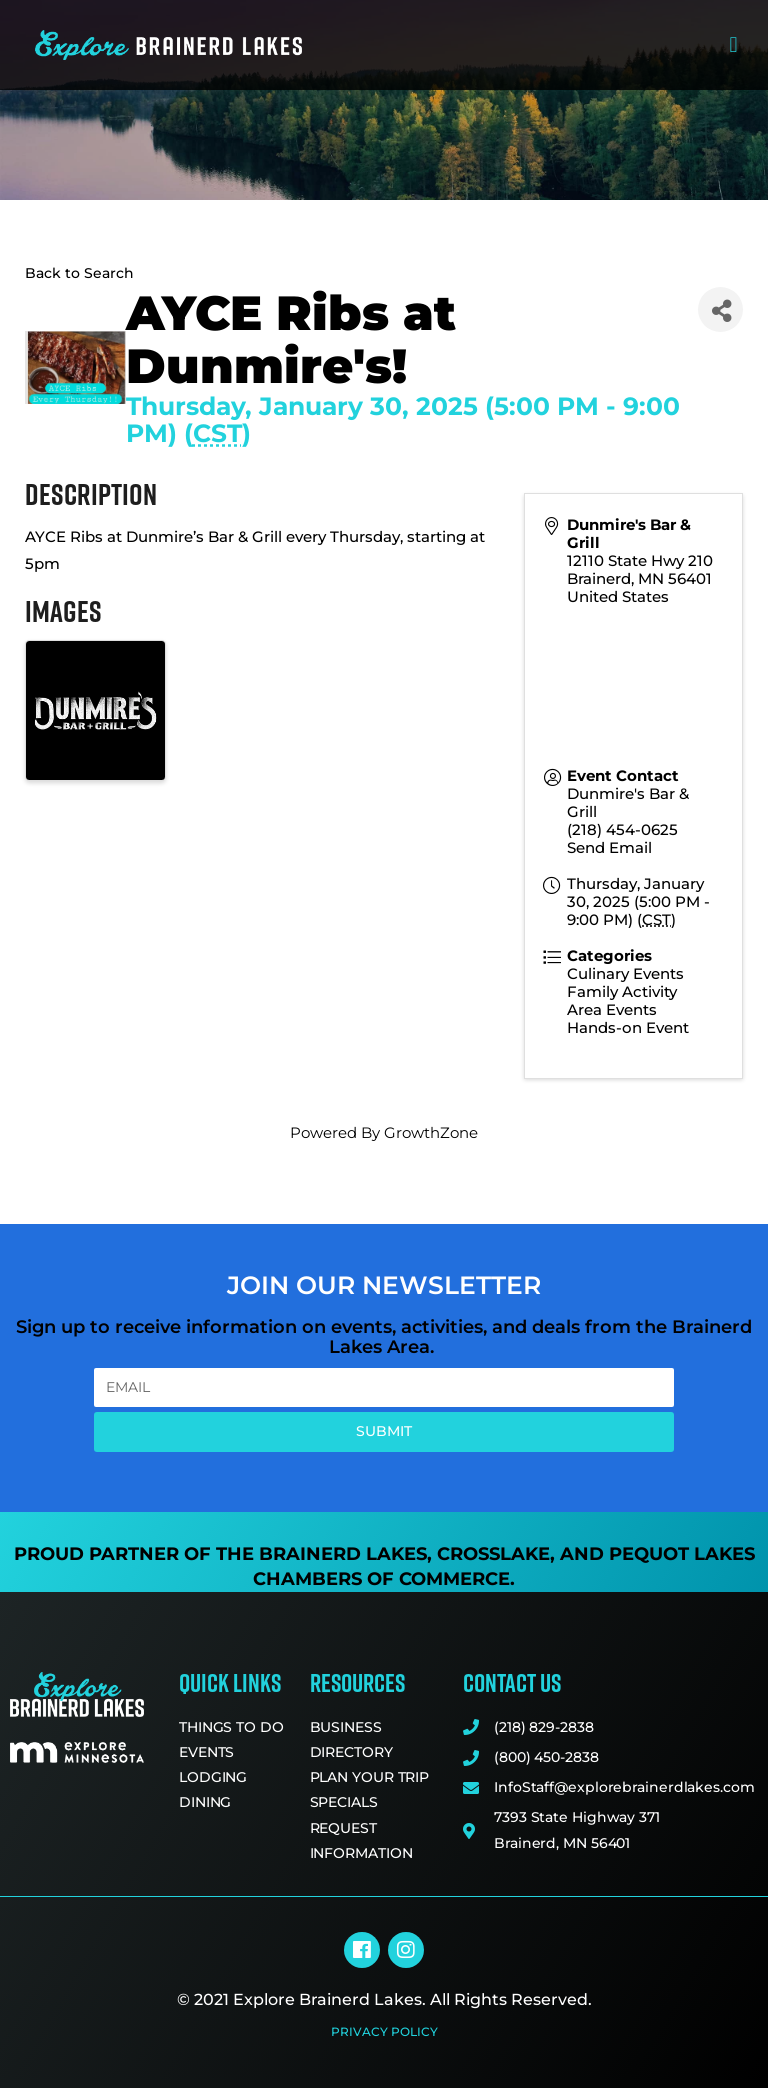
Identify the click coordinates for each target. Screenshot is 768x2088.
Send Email (609, 847)
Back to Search (79, 273)
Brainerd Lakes (343, 1554)
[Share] (720, 309)
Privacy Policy (384, 2031)
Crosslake (493, 1554)
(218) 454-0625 (622, 829)
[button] (733, 45)
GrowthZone (431, 1132)
